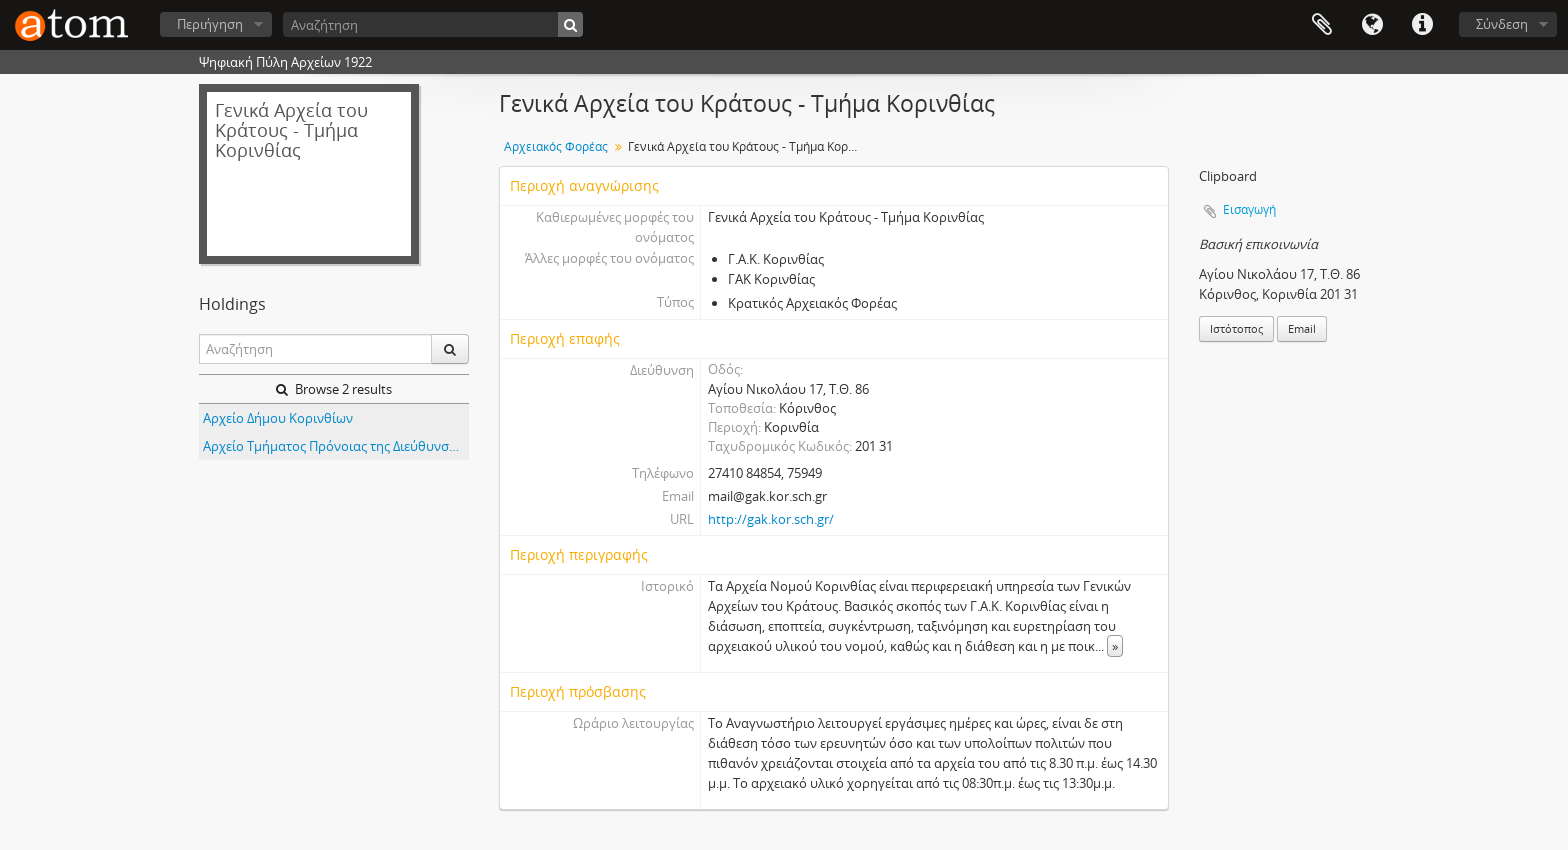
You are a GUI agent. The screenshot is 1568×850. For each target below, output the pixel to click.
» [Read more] (1115, 646)
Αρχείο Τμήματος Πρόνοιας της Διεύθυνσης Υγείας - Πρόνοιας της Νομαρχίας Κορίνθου (336, 446)
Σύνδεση (1502, 24)
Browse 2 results (334, 389)
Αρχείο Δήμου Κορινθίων (278, 418)
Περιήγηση (210, 24)
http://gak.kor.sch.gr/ (771, 519)
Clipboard (1322, 25)
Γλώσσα (1372, 25)
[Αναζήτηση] (433, 24)
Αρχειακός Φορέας (556, 146)
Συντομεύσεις (1422, 25)
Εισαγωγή (1249, 209)
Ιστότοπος (1236, 328)
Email (1302, 328)
